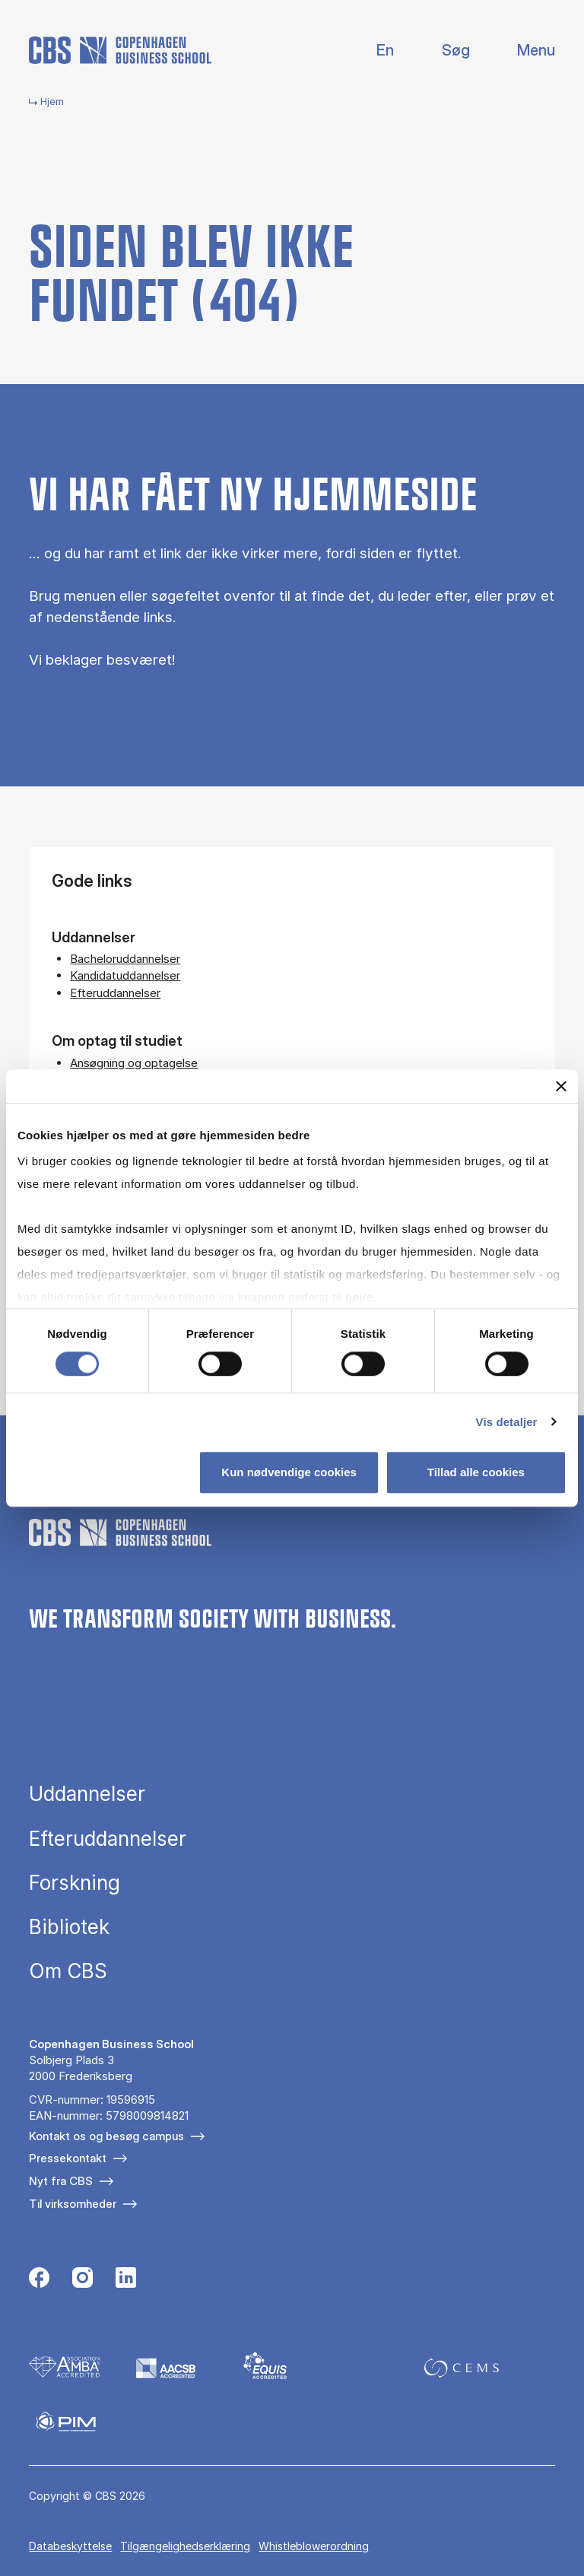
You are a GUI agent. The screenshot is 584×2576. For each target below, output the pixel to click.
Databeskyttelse (70, 2545)
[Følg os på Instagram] (82, 2279)
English (373, 51)
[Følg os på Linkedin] (126, 2279)
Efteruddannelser (115, 993)
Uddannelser (87, 1794)
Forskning (74, 1883)
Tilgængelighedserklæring (185, 2545)
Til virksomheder (72, 2203)
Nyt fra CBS (61, 2181)
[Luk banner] (561, 1086)
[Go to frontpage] (120, 50)
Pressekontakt (67, 2158)
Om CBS (68, 1971)
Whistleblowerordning (314, 2545)
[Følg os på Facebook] (39, 2279)
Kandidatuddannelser (125, 975)
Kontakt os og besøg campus (106, 2136)
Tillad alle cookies (476, 1472)
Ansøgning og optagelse (134, 1063)
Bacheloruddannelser (125, 958)
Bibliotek (69, 1927)
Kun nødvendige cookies (289, 1472)
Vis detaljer (507, 1421)
